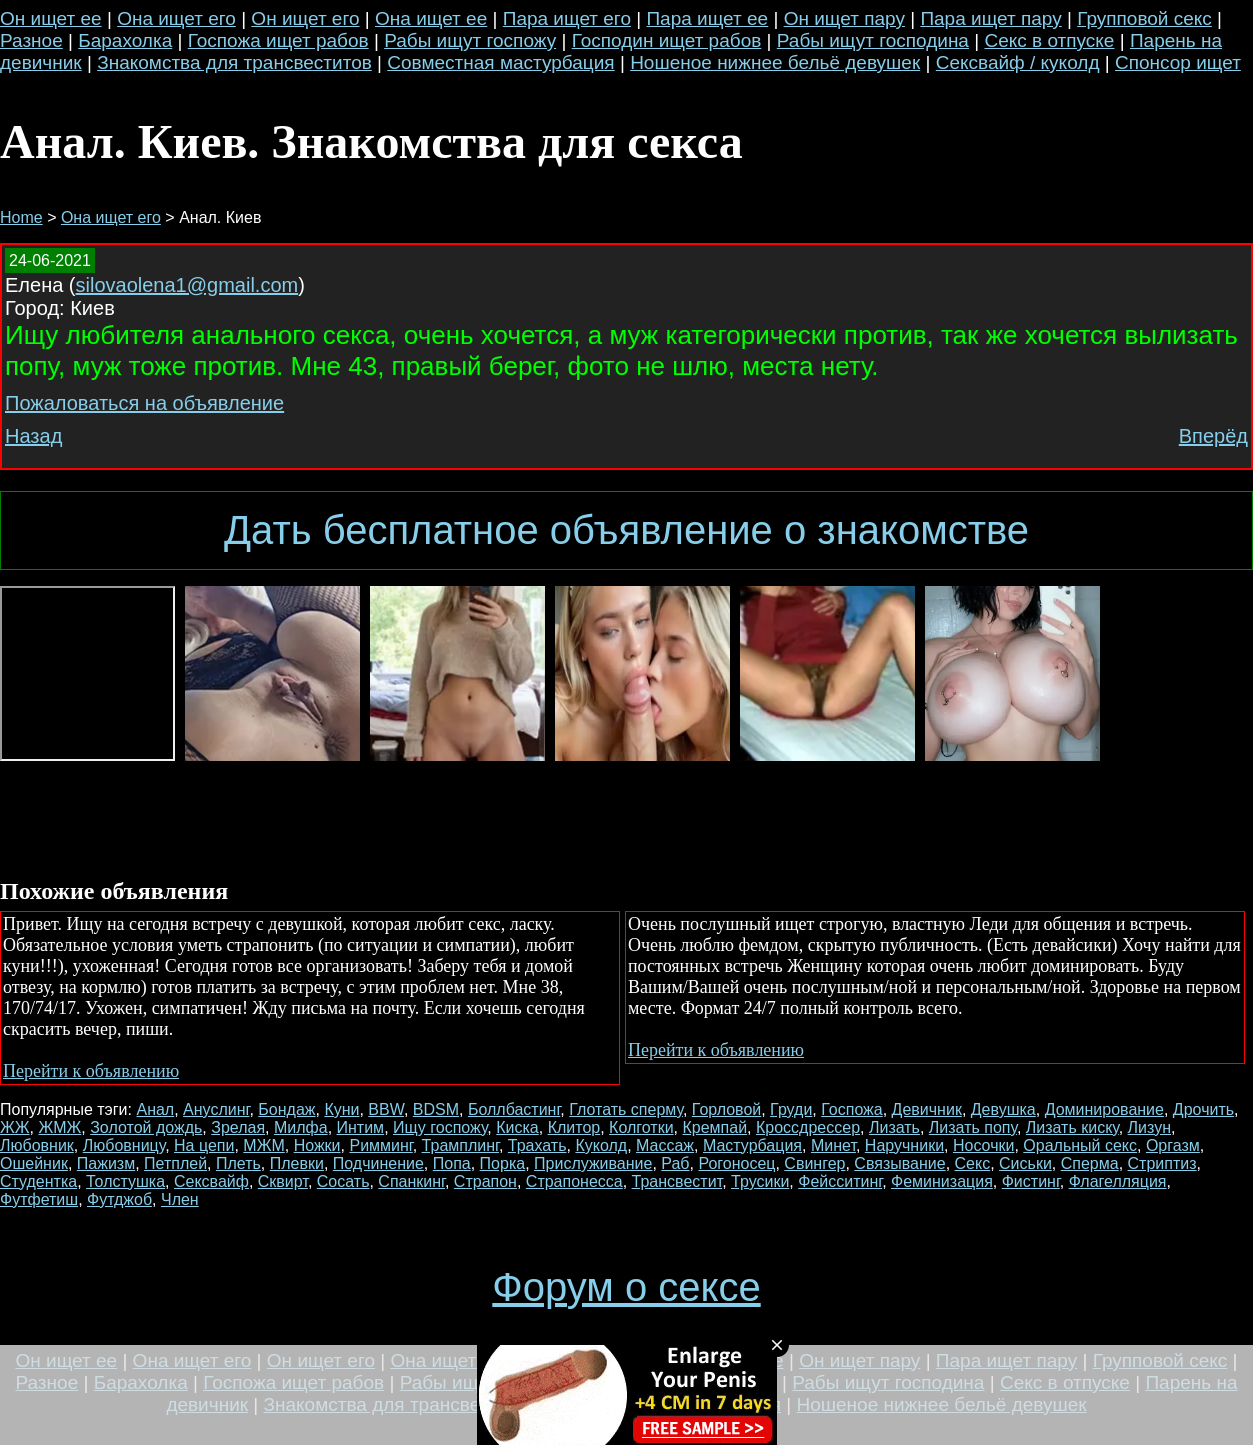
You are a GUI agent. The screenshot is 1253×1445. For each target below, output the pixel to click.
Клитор (574, 1127)
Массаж (665, 1145)
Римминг (380, 1145)
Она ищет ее (431, 18)
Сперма (1090, 1163)
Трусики (760, 1181)
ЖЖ (15, 1127)
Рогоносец (736, 1163)
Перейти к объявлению (91, 1071)
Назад (33, 436)
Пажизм (106, 1163)
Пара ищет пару (990, 18)
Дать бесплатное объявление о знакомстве (626, 530)
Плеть (238, 1163)
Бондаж (286, 1109)
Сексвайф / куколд (1018, 62)
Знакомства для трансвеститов (234, 62)
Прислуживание (593, 1163)
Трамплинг (460, 1145)
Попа (452, 1163)
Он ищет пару (844, 18)
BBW (386, 1109)
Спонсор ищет (1178, 62)
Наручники (904, 1145)
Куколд (601, 1145)
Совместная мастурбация (500, 62)
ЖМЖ (59, 1127)
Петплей (175, 1163)
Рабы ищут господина (873, 40)
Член (180, 1199)
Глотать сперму (626, 1109)
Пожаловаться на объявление (144, 403)
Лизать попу (973, 1127)
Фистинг (1031, 1181)
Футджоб (119, 1199)
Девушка (1003, 1109)
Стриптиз (1162, 1163)
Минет (833, 1145)
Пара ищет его (567, 18)
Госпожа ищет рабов (278, 40)
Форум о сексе (626, 1287)
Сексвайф (211, 1181)
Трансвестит (677, 1181)
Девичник (927, 1109)
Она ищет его (176, 18)
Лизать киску (1072, 1127)
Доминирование (1104, 1109)
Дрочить (1203, 1109)
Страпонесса (574, 1181)
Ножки (317, 1145)
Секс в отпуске (1049, 40)
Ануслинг (216, 1109)
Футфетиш (39, 1199)
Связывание (899, 1163)
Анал (155, 1109)
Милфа (301, 1127)
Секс (973, 1163)
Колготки (641, 1127)
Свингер (814, 1163)
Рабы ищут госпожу (470, 40)
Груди (791, 1109)
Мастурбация (752, 1145)
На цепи (204, 1145)
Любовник (37, 1145)
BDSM (436, 1109)
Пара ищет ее (707, 18)
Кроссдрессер (808, 1127)
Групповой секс (1144, 18)
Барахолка (125, 40)
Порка (503, 1163)
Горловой (726, 1109)
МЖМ (263, 1145)
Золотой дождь (146, 1127)
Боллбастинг (514, 1109)
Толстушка (125, 1181)
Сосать (343, 1181)
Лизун (1149, 1127)
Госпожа (851, 1109)
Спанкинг (411, 1181)
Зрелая (238, 1127)
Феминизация (942, 1181)
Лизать (894, 1127)
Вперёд (1213, 436)
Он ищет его (305, 18)
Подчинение (378, 1163)
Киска (517, 1127)
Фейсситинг (840, 1181)
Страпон (485, 1181)
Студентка (38, 1181)
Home (21, 217)
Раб (675, 1163)
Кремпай (714, 1127)
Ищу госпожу (440, 1127)
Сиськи (1025, 1163)
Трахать (537, 1145)
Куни (341, 1109)
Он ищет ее (51, 18)
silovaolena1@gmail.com (187, 285)
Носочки (983, 1145)
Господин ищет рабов (667, 40)
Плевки (297, 1163)
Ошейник (34, 1163)
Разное (31, 40)
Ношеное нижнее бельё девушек (775, 62)
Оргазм (1173, 1145)
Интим (361, 1127)
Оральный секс (1080, 1145)
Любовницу (124, 1145)
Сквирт (283, 1181)
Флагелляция (1118, 1181)
